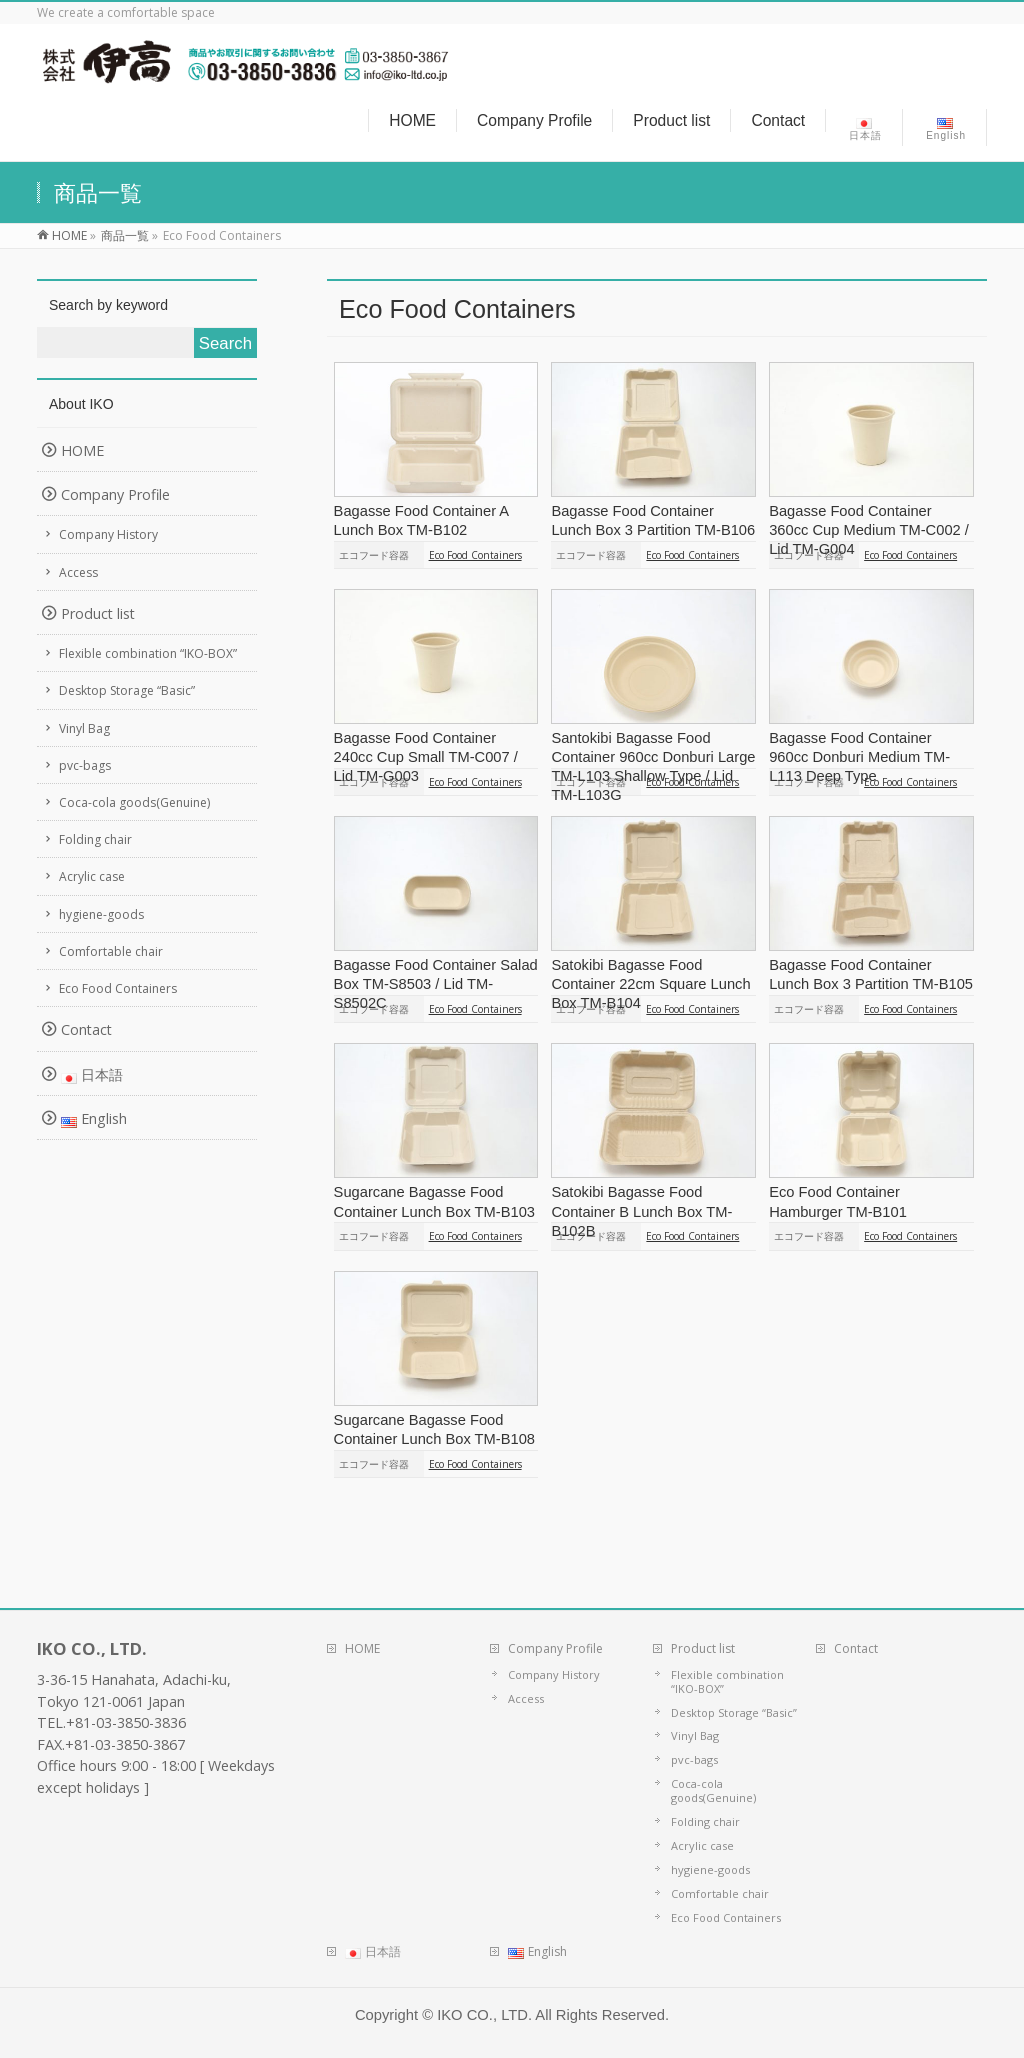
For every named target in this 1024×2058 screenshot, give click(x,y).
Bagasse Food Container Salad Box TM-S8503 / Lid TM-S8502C (436, 984)
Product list (98, 613)
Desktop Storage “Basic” (127, 690)
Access (78, 572)
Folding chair (95, 839)
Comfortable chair (111, 951)
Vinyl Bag (84, 728)
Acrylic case (92, 876)
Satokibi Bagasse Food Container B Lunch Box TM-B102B (641, 1211)
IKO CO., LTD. (484, 2015)
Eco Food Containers (475, 555)
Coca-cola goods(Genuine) (134, 802)
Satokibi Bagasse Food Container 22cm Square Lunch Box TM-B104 (650, 984)
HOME (82, 450)
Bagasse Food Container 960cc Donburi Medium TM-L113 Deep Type (859, 757)
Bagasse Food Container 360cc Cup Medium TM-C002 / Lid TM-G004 (869, 530)
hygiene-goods (101, 914)
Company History (108, 534)
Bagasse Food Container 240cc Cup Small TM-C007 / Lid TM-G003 (426, 757)
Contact (86, 1029)
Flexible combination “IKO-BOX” (148, 653)
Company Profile (115, 494)
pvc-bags (85, 765)
